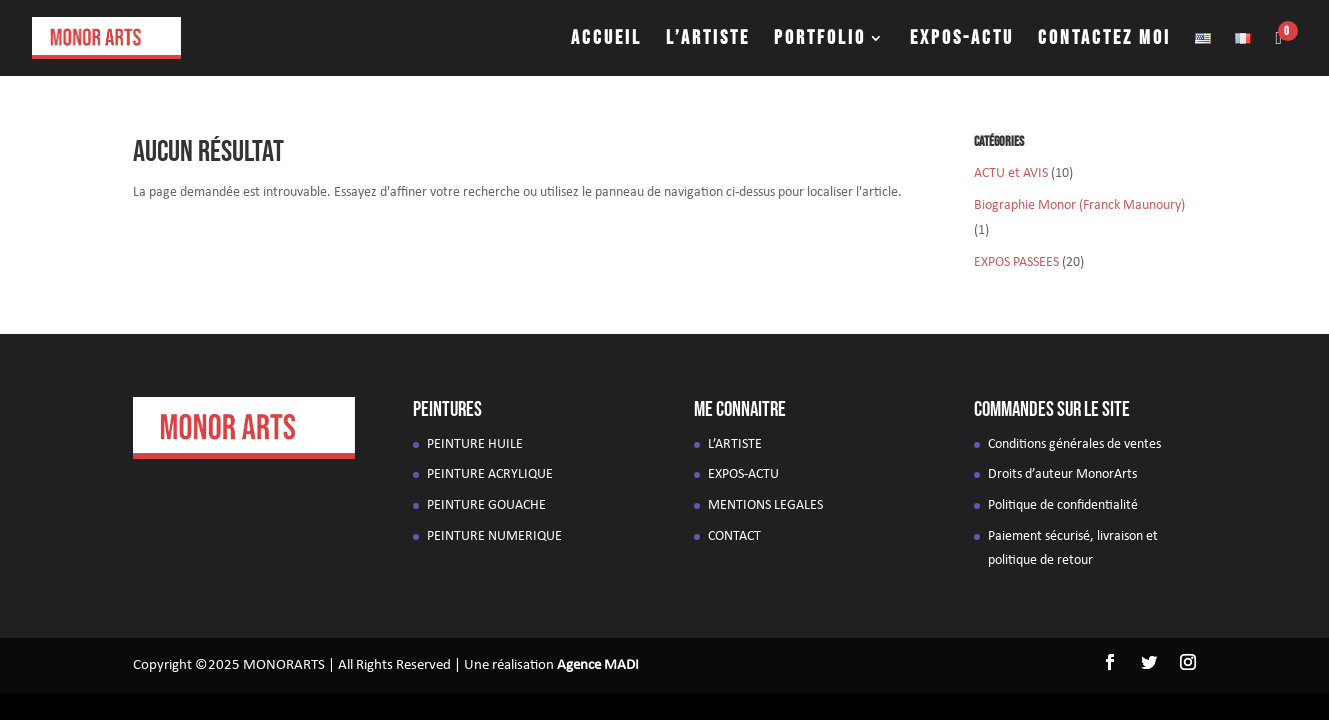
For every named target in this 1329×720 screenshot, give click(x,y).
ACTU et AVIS (1011, 173)
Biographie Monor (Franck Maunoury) (1079, 205)
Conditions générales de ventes (1074, 444)
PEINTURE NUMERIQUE (494, 536)
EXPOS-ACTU (962, 40)
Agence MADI (598, 665)
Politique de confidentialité (1063, 505)
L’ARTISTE (708, 40)
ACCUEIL (606, 40)
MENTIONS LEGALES (765, 505)
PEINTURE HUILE (475, 444)
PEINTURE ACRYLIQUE (490, 474)
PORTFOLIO (820, 40)
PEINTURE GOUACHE (486, 505)
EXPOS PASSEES (1016, 262)
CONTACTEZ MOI (1104, 40)
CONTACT (734, 536)
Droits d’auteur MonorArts (1062, 474)
